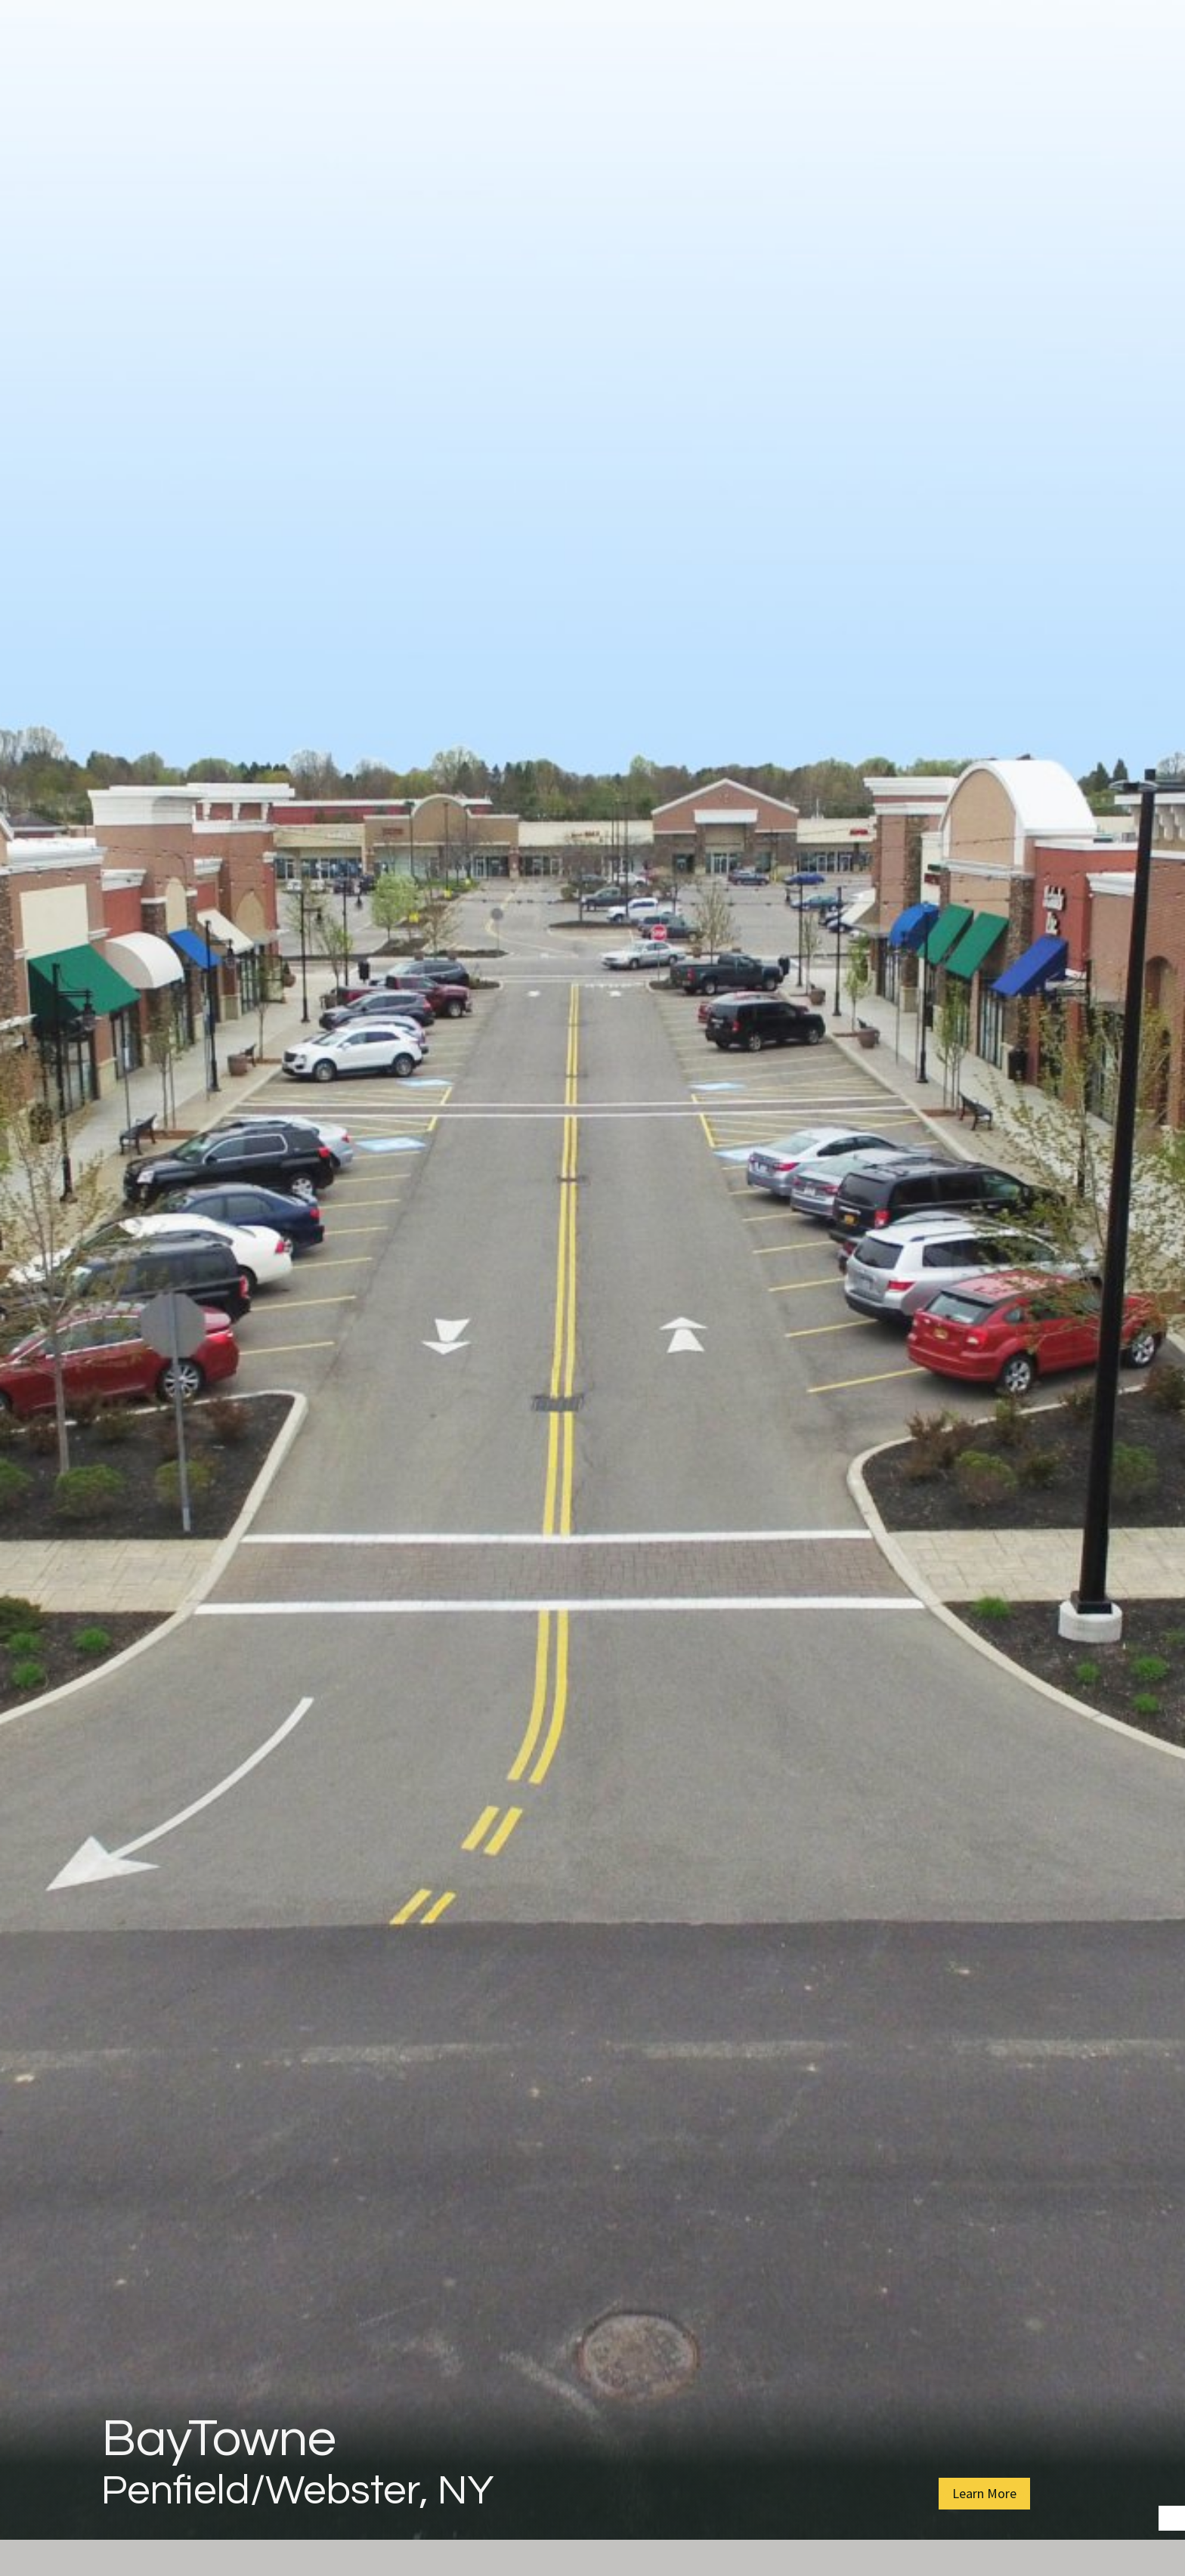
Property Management (498, 83)
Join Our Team (994, 83)
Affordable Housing (689, 83)
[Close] (1167, 30)
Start (1166, 2511)
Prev (14, 1300)
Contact (1107, 83)
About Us (350, 83)
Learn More (984, 2493)
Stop (1177, 2511)
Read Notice (807, 30)
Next (1170, 1300)
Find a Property (854, 83)
